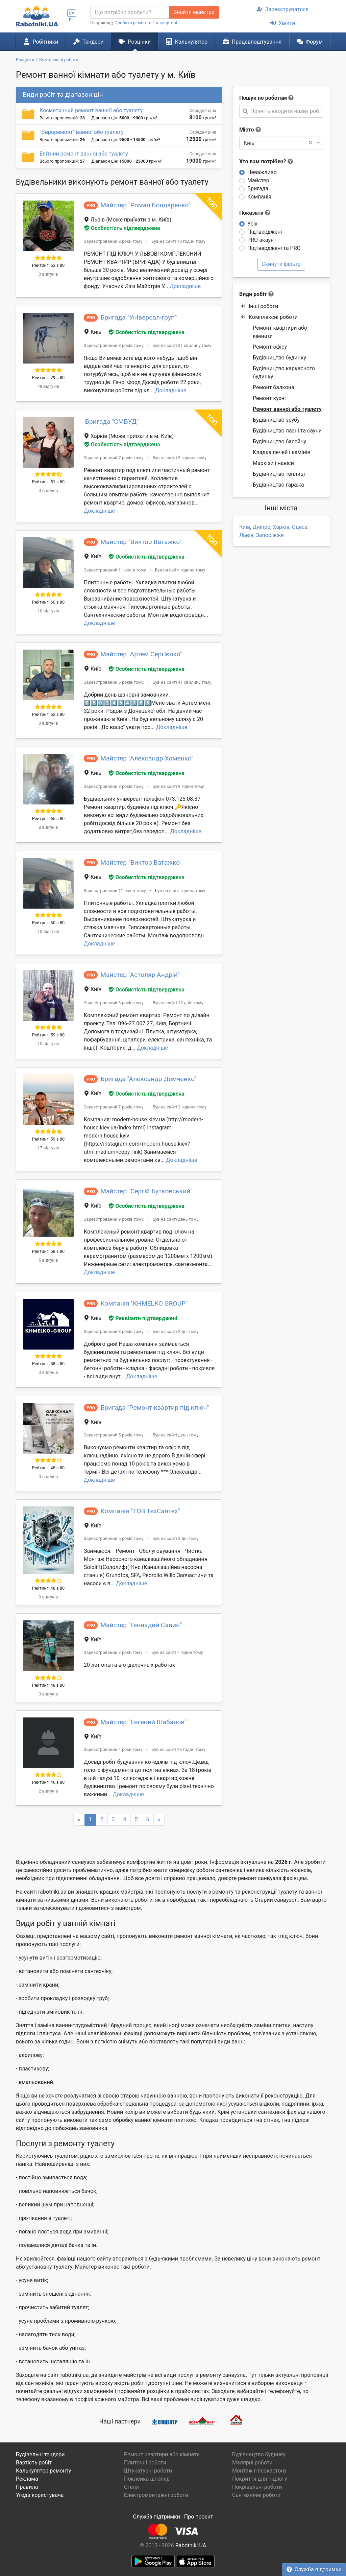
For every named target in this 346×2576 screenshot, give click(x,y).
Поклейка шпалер (147, 2479)
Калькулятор (187, 41)
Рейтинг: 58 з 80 (48, 1251)
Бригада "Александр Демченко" (148, 1079)
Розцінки (135, 41)
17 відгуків (48, 1147)
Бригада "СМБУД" (112, 421)
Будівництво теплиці (279, 474)
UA (72, 13)
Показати (254, 213)
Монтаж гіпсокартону (259, 2470)
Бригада (257, 188)
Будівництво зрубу (276, 420)
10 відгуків (48, 610)
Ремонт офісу (270, 347)
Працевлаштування (252, 41)
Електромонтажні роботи (156, 2495)
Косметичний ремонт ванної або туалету (91, 110)
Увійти (282, 23)
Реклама (27, 2479)
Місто (246, 129)
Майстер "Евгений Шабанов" (143, 1722)
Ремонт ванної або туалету (287, 409)
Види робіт (253, 294)
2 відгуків (48, 1791)
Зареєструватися (283, 9)
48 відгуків (48, 386)
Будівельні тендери (40, 2454)
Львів (246, 535)
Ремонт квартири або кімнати (280, 332)
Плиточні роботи (145, 2462)
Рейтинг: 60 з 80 (48, 602)
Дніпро (262, 527)
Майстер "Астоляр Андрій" (140, 975)
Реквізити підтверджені (142, 1318)
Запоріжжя (270, 535)
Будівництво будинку (279, 357)
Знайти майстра (194, 12)
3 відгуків (48, 1693)
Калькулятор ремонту (43, 2470)
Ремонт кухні (269, 398)
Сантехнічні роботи (256, 2495)
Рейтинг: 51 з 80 (48, 481)
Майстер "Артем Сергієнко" (141, 654)
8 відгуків (48, 827)
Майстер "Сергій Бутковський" (146, 1191)
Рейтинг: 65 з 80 (48, 818)
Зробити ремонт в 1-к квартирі (146, 22)
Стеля (131, 2487)
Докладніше (185, 286)
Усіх (252, 223)
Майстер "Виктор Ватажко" (140, 542)
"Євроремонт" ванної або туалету (82, 132)
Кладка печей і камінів (282, 452)
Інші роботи (259, 306)
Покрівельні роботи (257, 2487)
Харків (281, 527)
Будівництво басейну (279, 441)
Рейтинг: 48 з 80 (48, 1467)
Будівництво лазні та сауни (287, 430)
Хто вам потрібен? (266, 161)
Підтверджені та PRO (274, 248)
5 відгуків (48, 1260)
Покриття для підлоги (260, 2479)
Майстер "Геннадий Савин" (141, 1625)
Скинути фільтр (281, 264)
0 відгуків (48, 274)
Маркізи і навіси (273, 463)
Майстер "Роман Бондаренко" (145, 205)
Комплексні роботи (269, 317)
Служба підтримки (314, 2569)
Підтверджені (264, 232)
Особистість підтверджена (122, 228)
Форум (310, 41)
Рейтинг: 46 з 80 (48, 1782)
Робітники (40, 41)
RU (71, 19)
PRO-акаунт (261, 240)
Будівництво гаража (278, 485)
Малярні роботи (252, 2462)
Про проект (198, 2516)
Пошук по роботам (263, 98)
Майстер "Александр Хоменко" (146, 758)
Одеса (299, 527)
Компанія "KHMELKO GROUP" (144, 1303)
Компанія (259, 196)
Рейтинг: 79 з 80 (48, 377)
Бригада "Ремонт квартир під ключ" (154, 1407)
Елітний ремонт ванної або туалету (84, 153)
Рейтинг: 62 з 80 (48, 265)
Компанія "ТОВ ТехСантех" (140, 1511)
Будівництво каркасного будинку (284, 372)
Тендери (88, 41)
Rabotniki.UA (190, 2545)
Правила (27, 2487)
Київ (244, 527)
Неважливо (262, 172)
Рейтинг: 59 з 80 (48, 1034)
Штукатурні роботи (148, 2470)
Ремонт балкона (273, 387)
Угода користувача (40, 2495)
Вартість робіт (34, 2462)
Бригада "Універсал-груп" (138, 317)
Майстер (258, 180)
